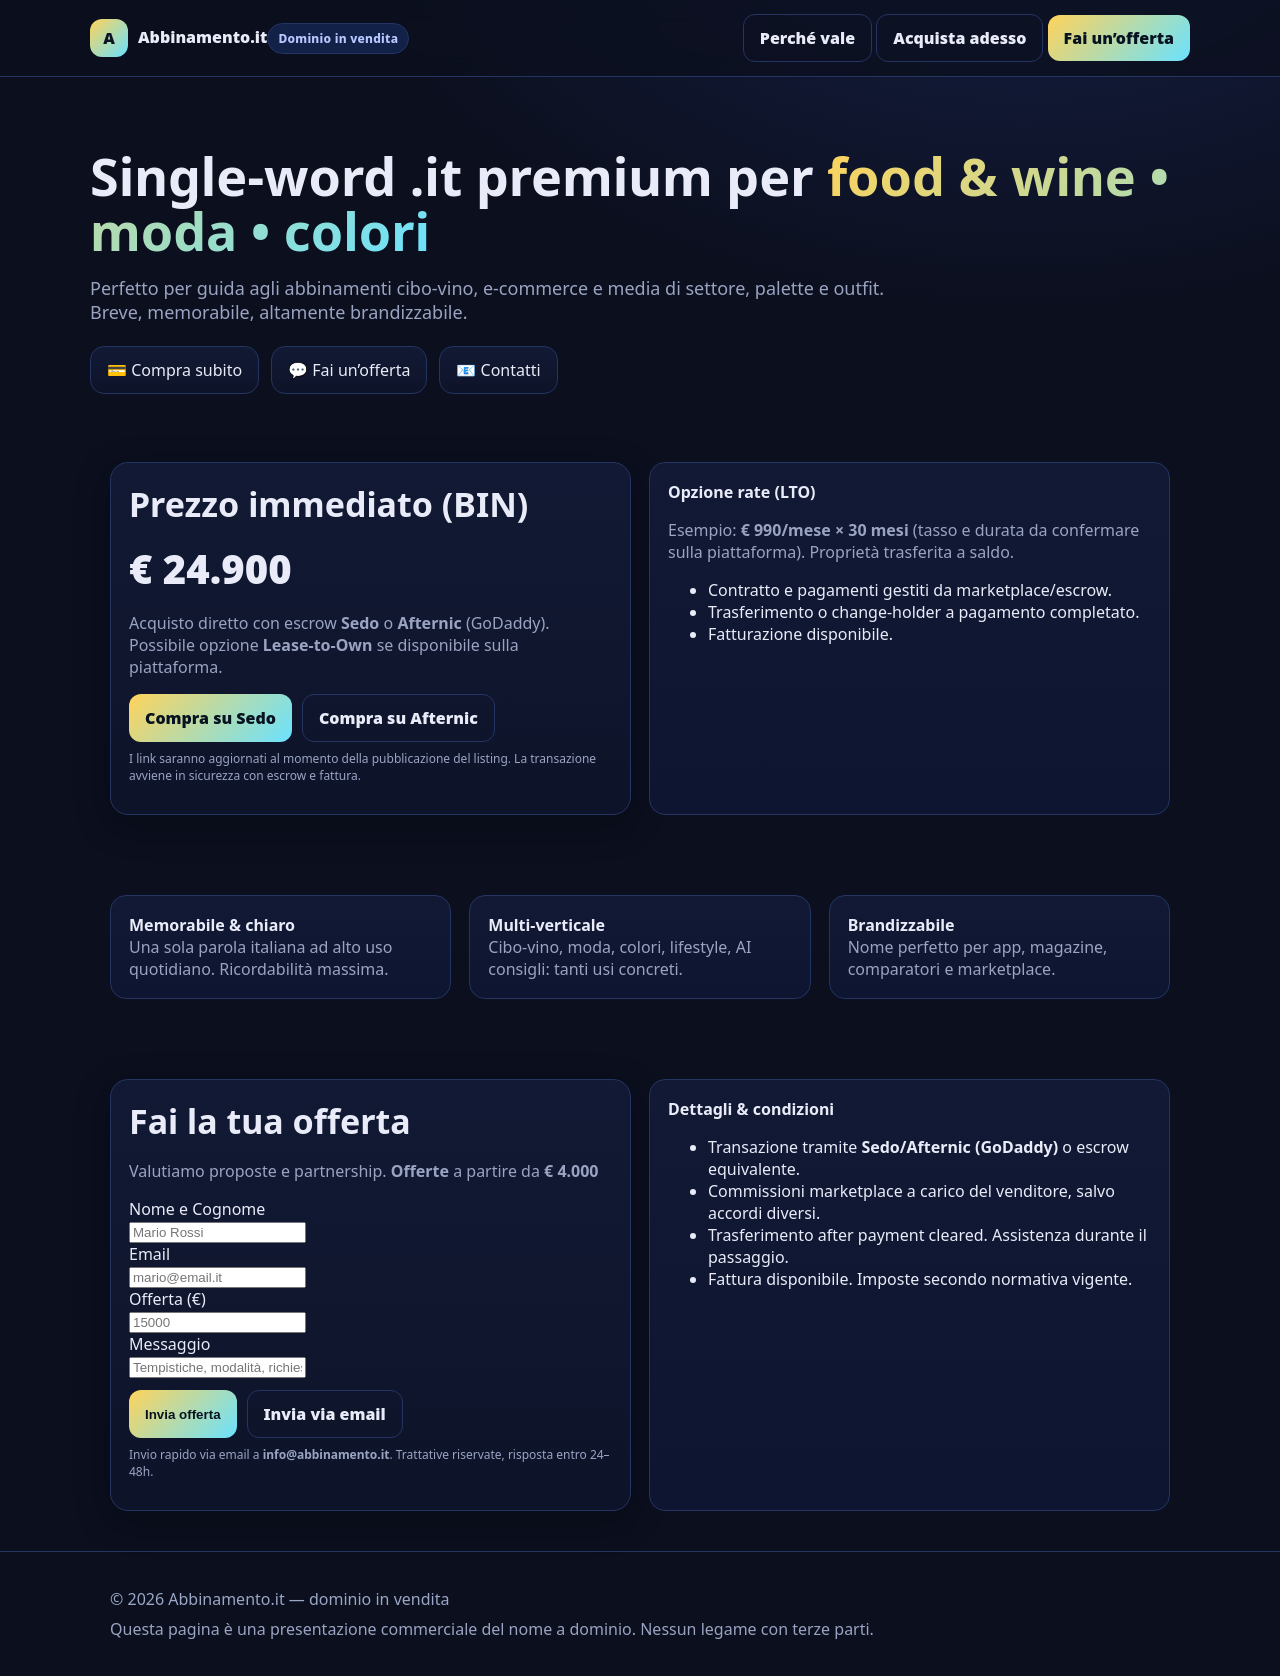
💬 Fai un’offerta (349, 370)
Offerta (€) (370, 1310)
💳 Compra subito (174, 370)
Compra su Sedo (210, 718)
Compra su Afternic (398, 718)
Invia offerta (183, 1414)
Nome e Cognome (370, 1220)
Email (370, 1265)
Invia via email (325, 1414)
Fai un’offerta (1119, 38)
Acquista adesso (959, 38)
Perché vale (807, 38)
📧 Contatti (498, 370)
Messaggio (370, 1355)
